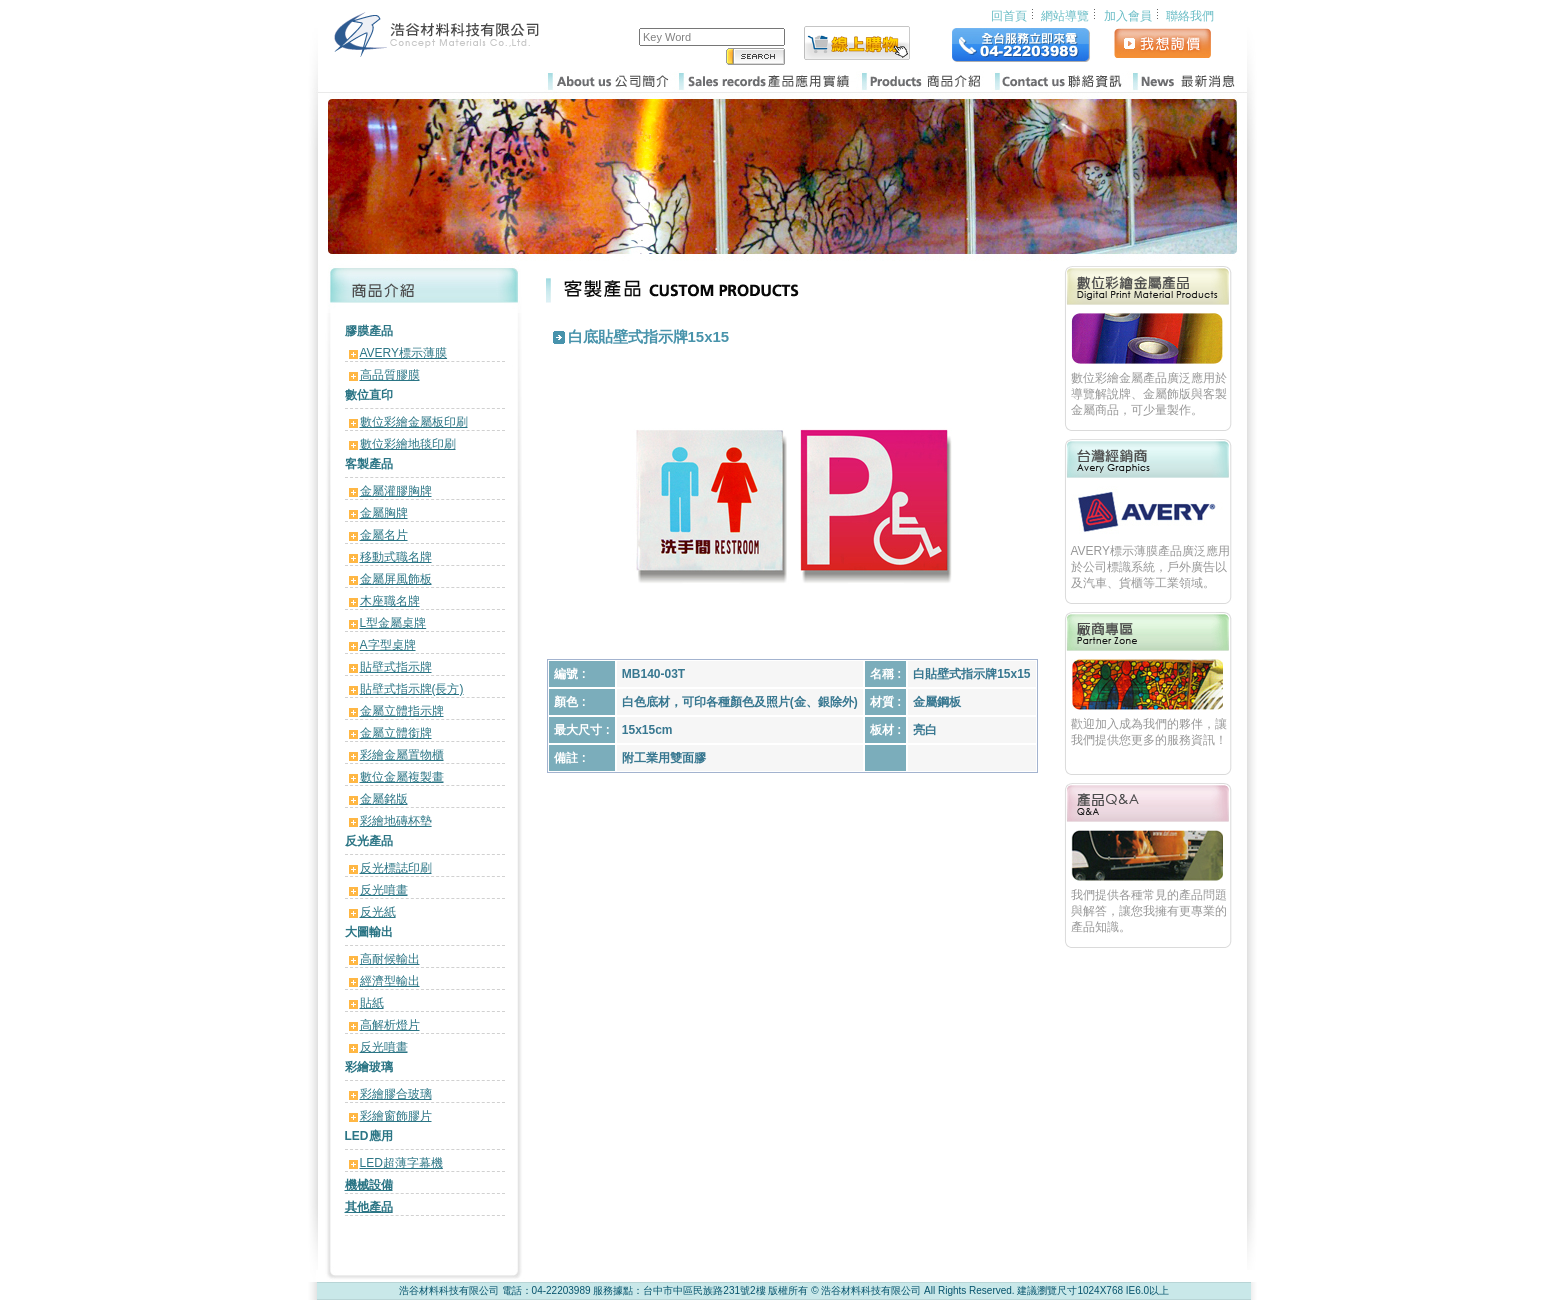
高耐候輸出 (390, 959)
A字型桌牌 (388, 645)
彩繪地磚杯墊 (396, 821)
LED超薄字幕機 (401, 1163)
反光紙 (378, 912)
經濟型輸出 (390, 981)
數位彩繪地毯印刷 (408, 444)
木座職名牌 (390, 601)
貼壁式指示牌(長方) (412, 689)
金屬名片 (384, 535)
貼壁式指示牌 (396, 667)
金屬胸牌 (384, 513)
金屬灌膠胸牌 (396, 491)
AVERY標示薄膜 (404, 353)
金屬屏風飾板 (396, 579)
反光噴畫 (384, 890)
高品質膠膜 (390, 375)
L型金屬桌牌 (393, 623)
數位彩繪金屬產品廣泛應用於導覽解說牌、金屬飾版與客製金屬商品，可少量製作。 (1149, 394)
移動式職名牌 (396, 557)
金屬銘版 (384, 799)
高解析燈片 (390, 1025)
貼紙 (372, 1003)
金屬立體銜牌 (396, 733)
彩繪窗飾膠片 (396, 1116)
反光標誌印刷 (396, 868)
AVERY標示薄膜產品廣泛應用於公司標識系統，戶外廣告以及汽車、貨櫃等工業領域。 (1151, 567)
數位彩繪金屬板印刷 (414, 422)
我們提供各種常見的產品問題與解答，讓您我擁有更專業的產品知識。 (1149, 911)
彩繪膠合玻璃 (396, 1094)
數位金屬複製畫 (402, 777)
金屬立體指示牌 (402, 711)
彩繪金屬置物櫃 (402, 755)
